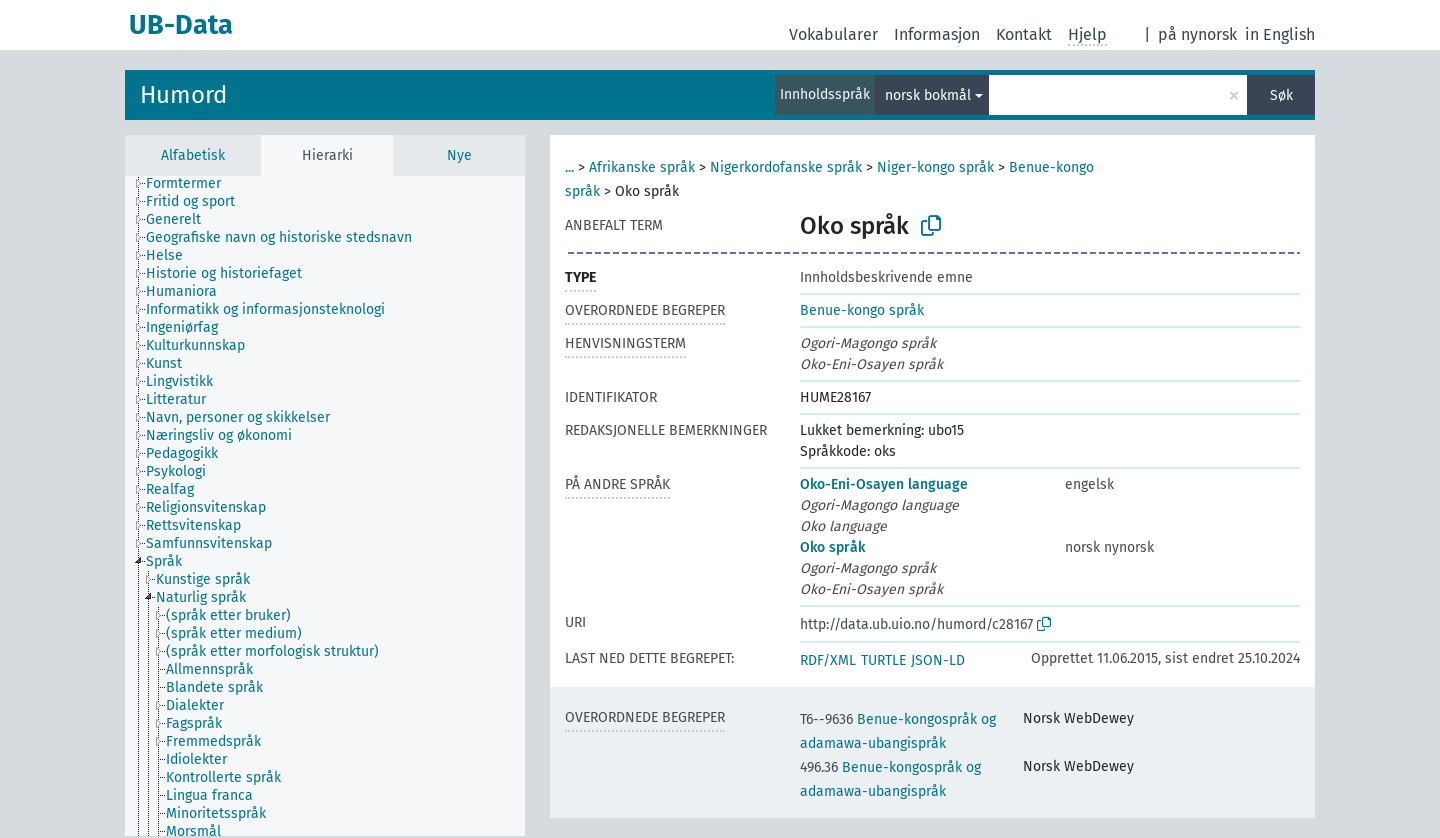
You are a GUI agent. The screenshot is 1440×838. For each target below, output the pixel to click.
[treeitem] (192, 184)
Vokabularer (833, 34)
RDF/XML (828, 660)
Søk (1281, 95)
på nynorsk (1197, 34)
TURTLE (883, 660)
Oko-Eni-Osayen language (884, 484)
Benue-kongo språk (862, 310)
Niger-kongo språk (935, 167)
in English (1280, 34)
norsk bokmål (928, 95)
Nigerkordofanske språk (786, 167)
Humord (183, 95)
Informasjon (937, 34)
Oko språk (832, 547)
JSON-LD (938, 660)
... (569, 167)
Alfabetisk (193, 155)
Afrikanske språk (642, 167)
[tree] (325, 506)
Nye (459, 155)
